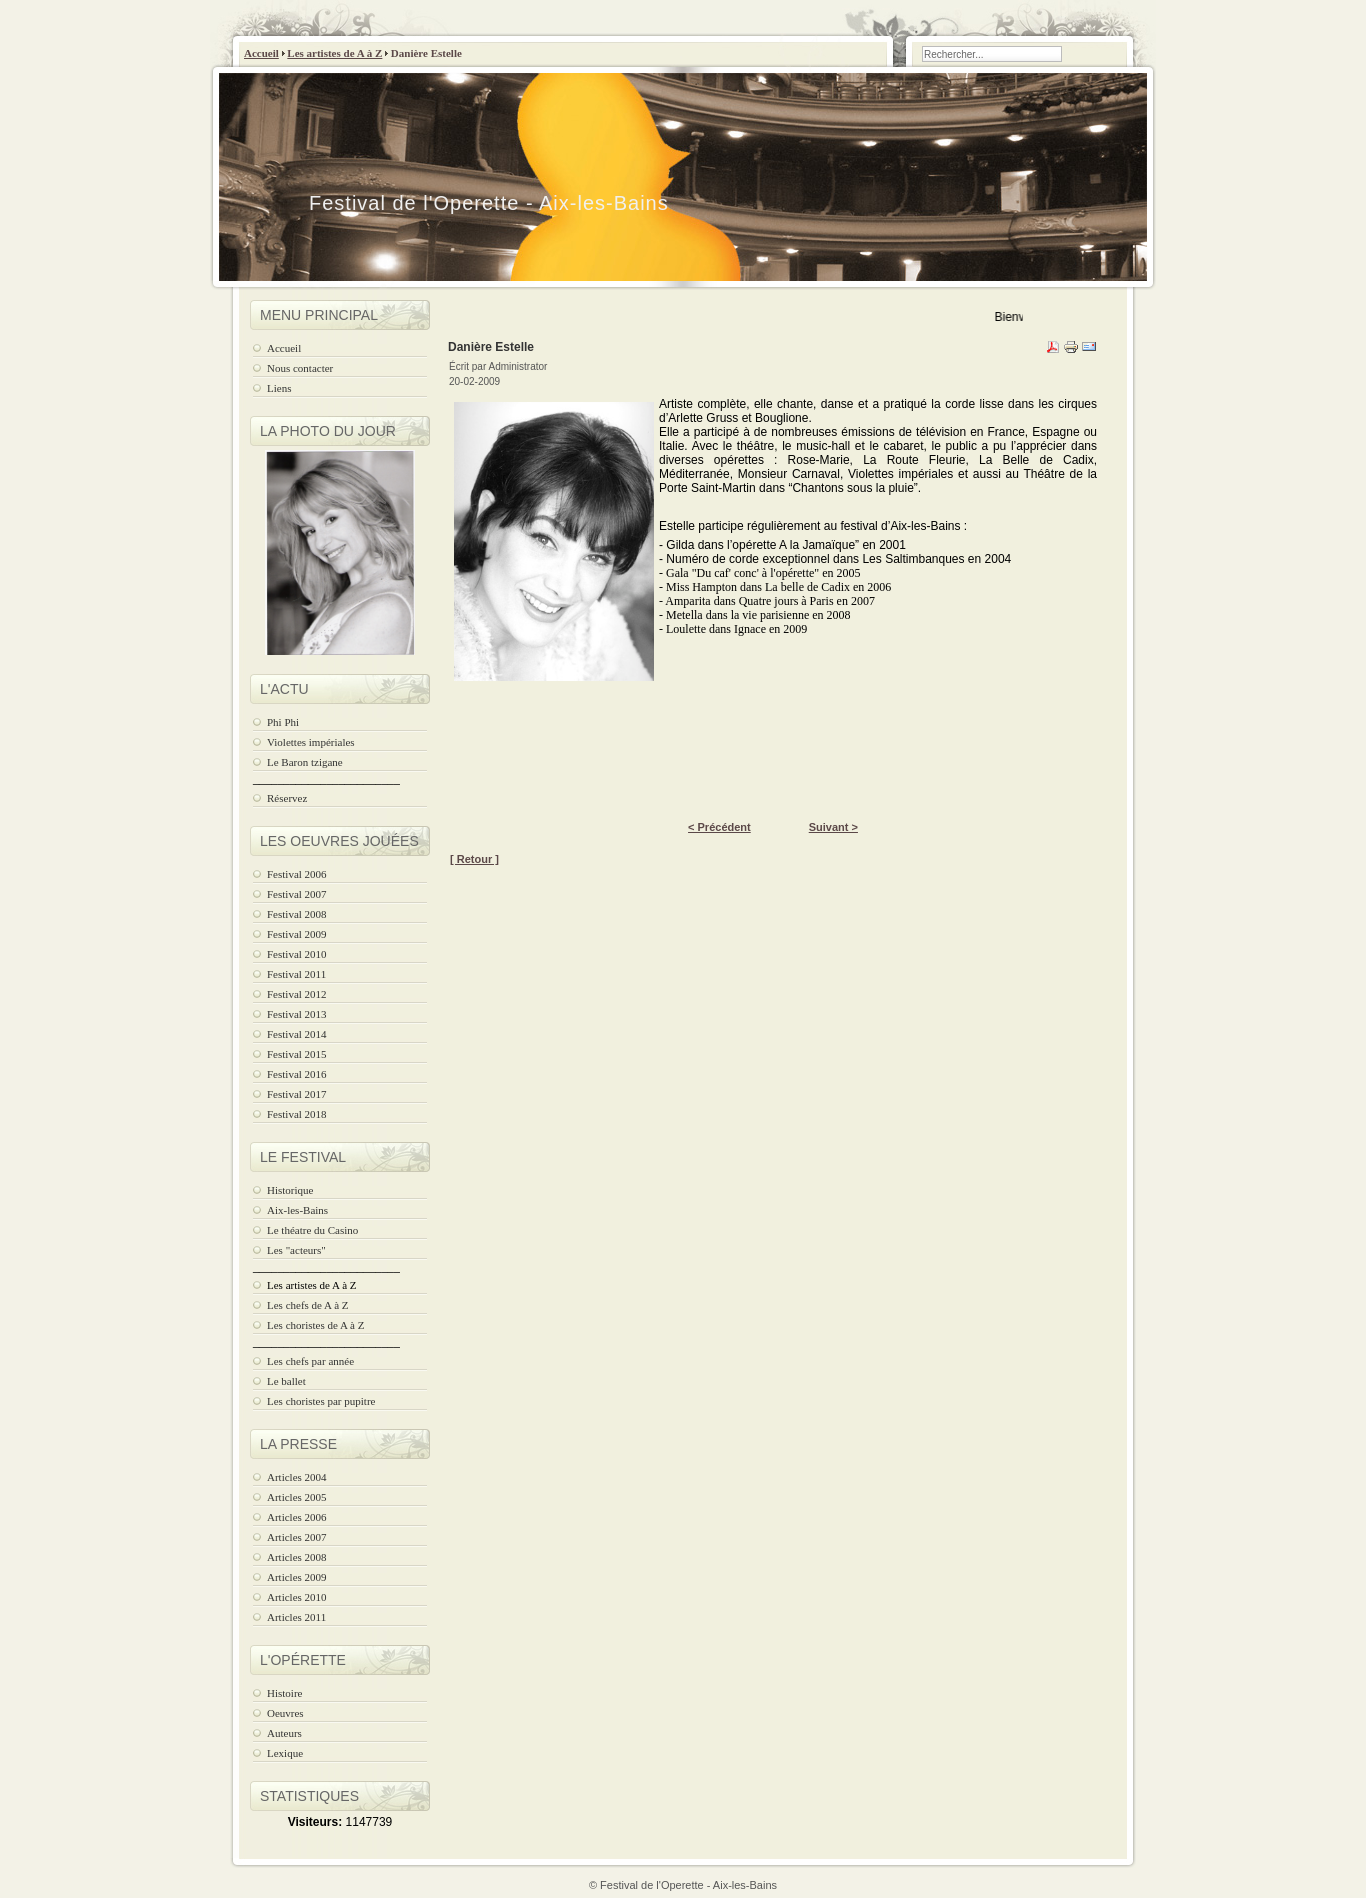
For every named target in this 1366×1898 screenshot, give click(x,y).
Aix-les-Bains (297, 1210)
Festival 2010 (297, 954)
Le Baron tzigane (305, 762)
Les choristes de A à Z (315, 1325)
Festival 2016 (297, 1074)
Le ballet (286, 1381)
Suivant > (833, 827)
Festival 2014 (297, 1034)
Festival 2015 (297, 1054)
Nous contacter (300, 368)
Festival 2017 (297, 1094)
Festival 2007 (297, 894)
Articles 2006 (297, 1517)
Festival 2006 (297, 874)
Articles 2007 (297, 1537)
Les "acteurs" (296, 1250)
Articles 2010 (297, 1597)
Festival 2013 (297, 1014)
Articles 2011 (296, 1617)
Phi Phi (283, 722)
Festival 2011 (296, 974)
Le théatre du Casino (312, 1230)
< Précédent (719, 827)
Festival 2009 (297, 934)
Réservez (287, 798)
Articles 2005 (297, 1497)
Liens (279, 388)
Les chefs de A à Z (308, 1305)
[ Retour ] (474, 859)
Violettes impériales (311, 742)
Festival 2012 (297, 994)
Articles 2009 (297, 1577)
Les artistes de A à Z (334, 53)
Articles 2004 (297, 1477)
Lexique (285, 1753)
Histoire (284, 1693)
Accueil (261, 53)
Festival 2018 (297, 1114)
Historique (290, 1190)
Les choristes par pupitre (321, 1401)
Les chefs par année (310, 1361)
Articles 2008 (297, 1557)
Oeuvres (285, 1713)
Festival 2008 (297, 914)
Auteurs (284, 1733)
